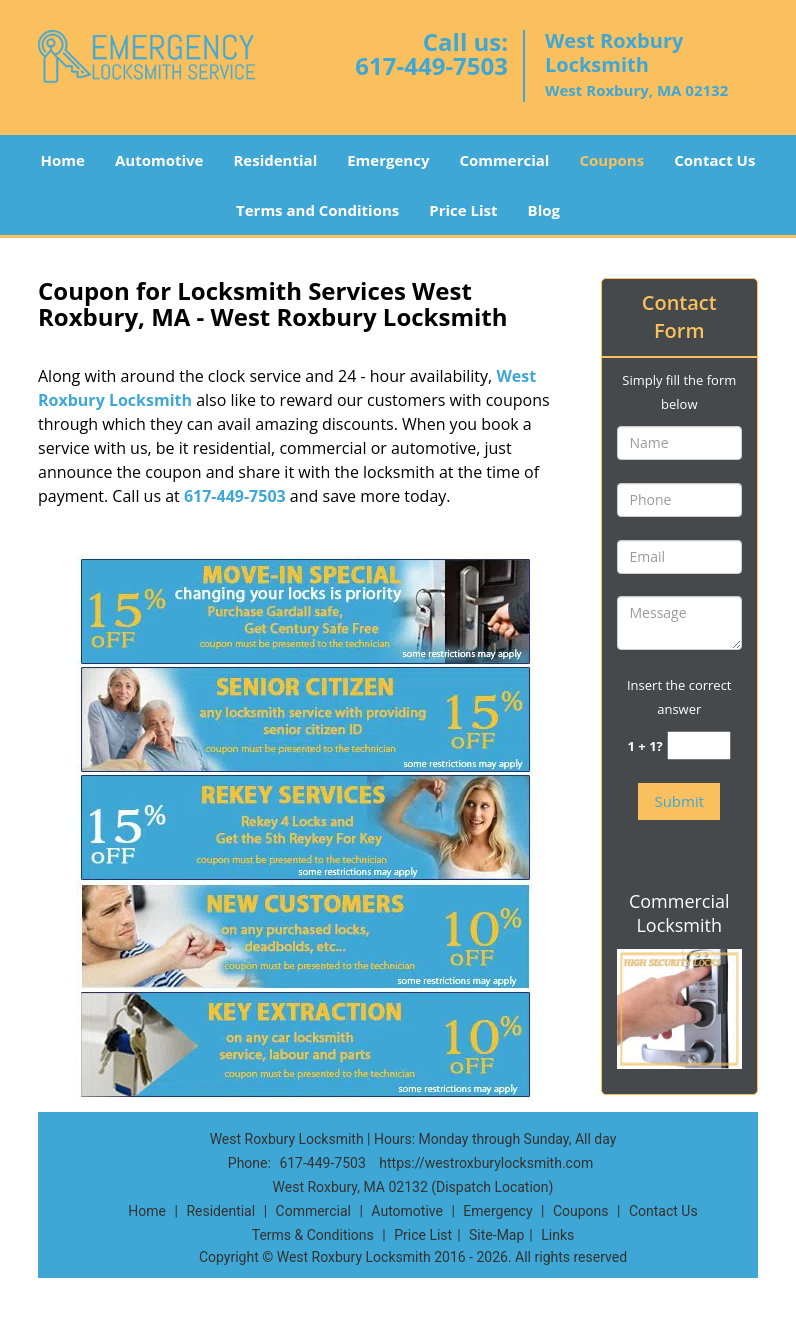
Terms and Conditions (317, 210)
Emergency (388, 160)
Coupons (611, 160)
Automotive (159, 160)
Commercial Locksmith (679, 913)
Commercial (504, 160)
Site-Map (496, 1235)
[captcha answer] (699, 745)
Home (63, 160)
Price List (463, 210)
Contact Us (714, 160)
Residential (275, 160)
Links (557, 1235)
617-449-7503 (431, 65)
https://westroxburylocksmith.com (486, 1163)
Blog (544, 210)
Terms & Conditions (313, 1235)
